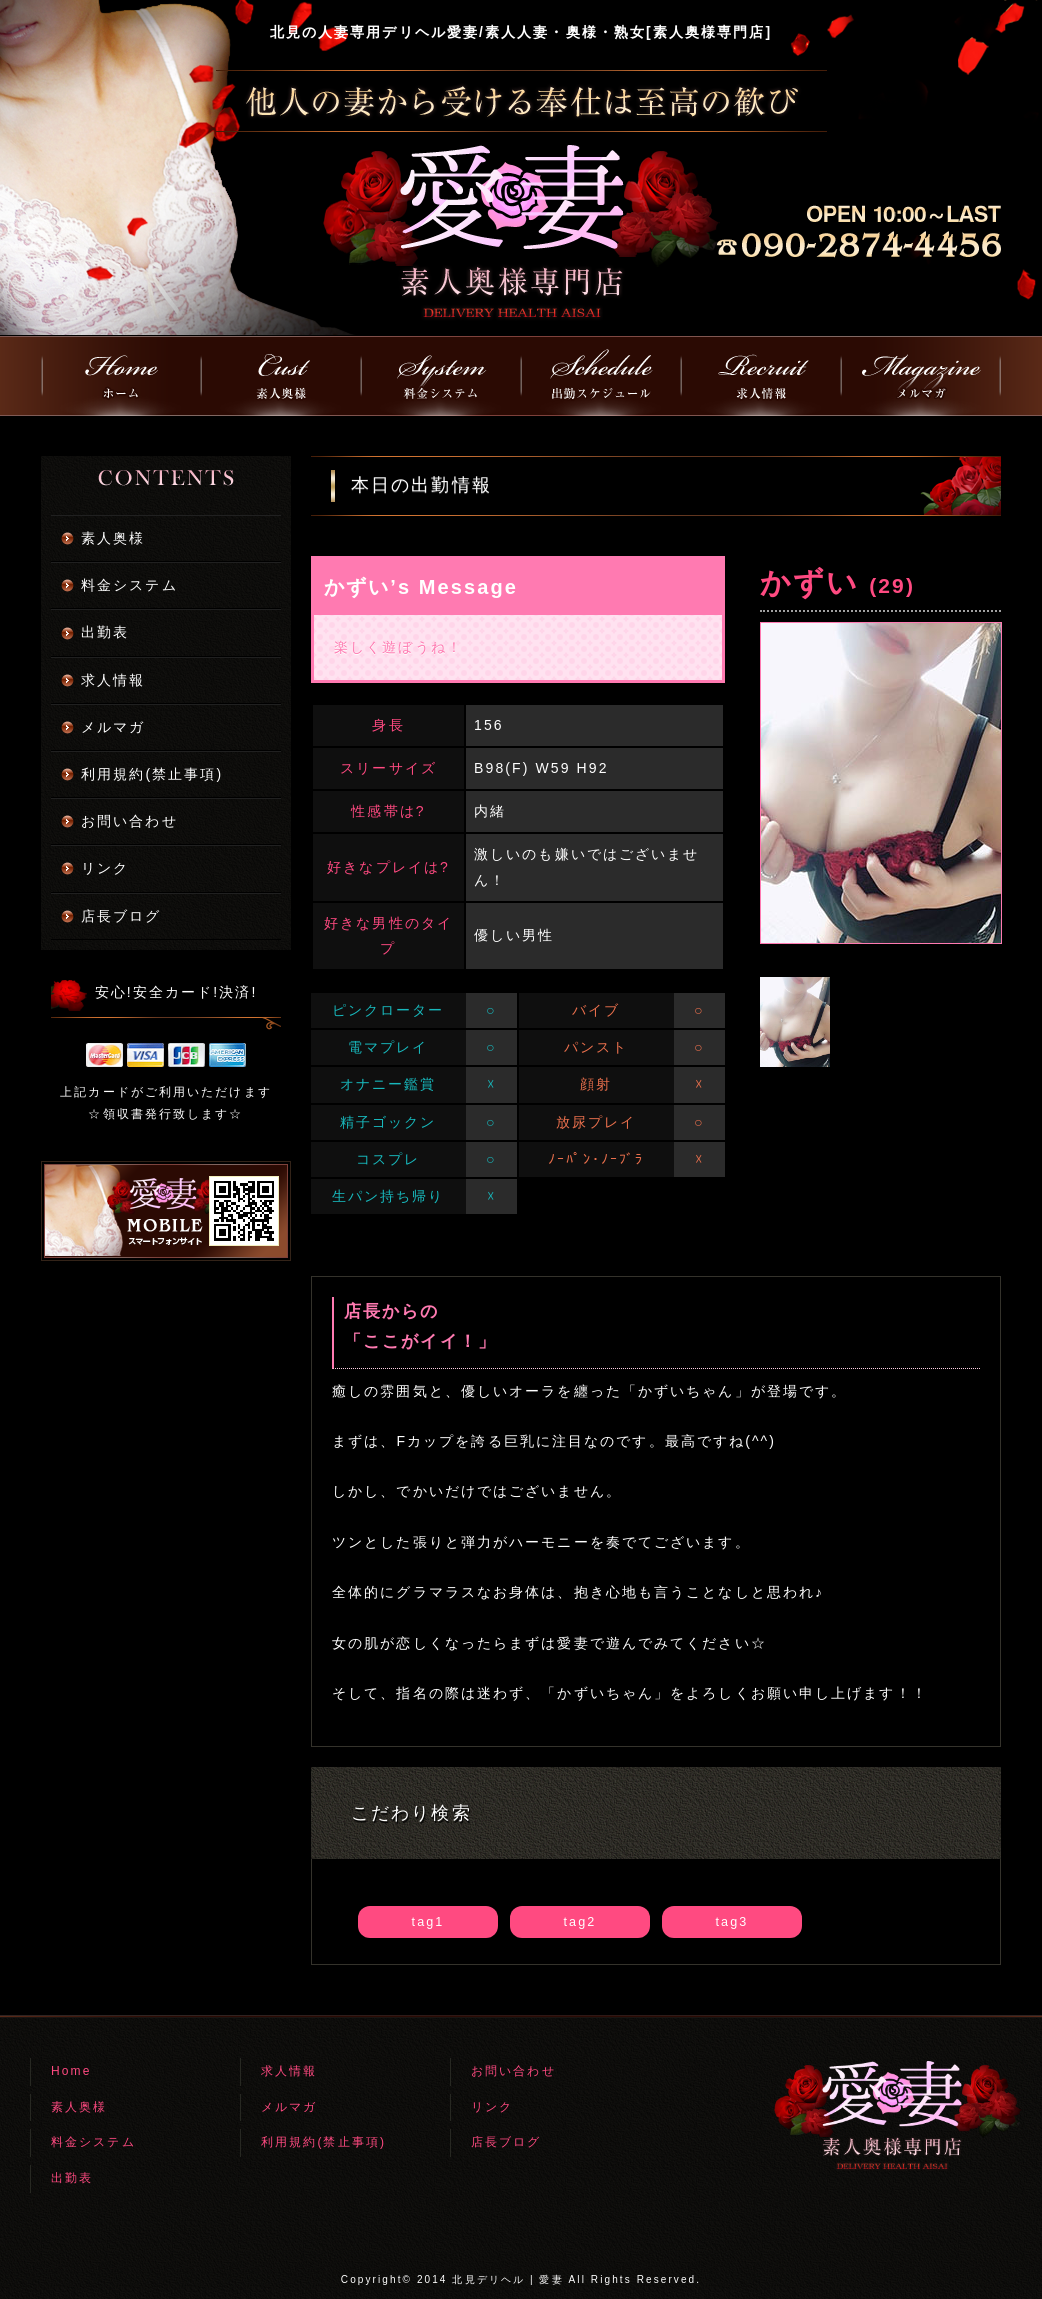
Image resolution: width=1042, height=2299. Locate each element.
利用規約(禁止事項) (152, 774)
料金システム (129, 585)
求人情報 (113, 680)
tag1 (428, 1922)
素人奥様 (113, 538)
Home (71, 2071)
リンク (105, 868)
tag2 (580, 1922)
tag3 (732, 1922)
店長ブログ (121, 916)
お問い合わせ (129, 821)
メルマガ (113, 727)
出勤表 (105, 632)
